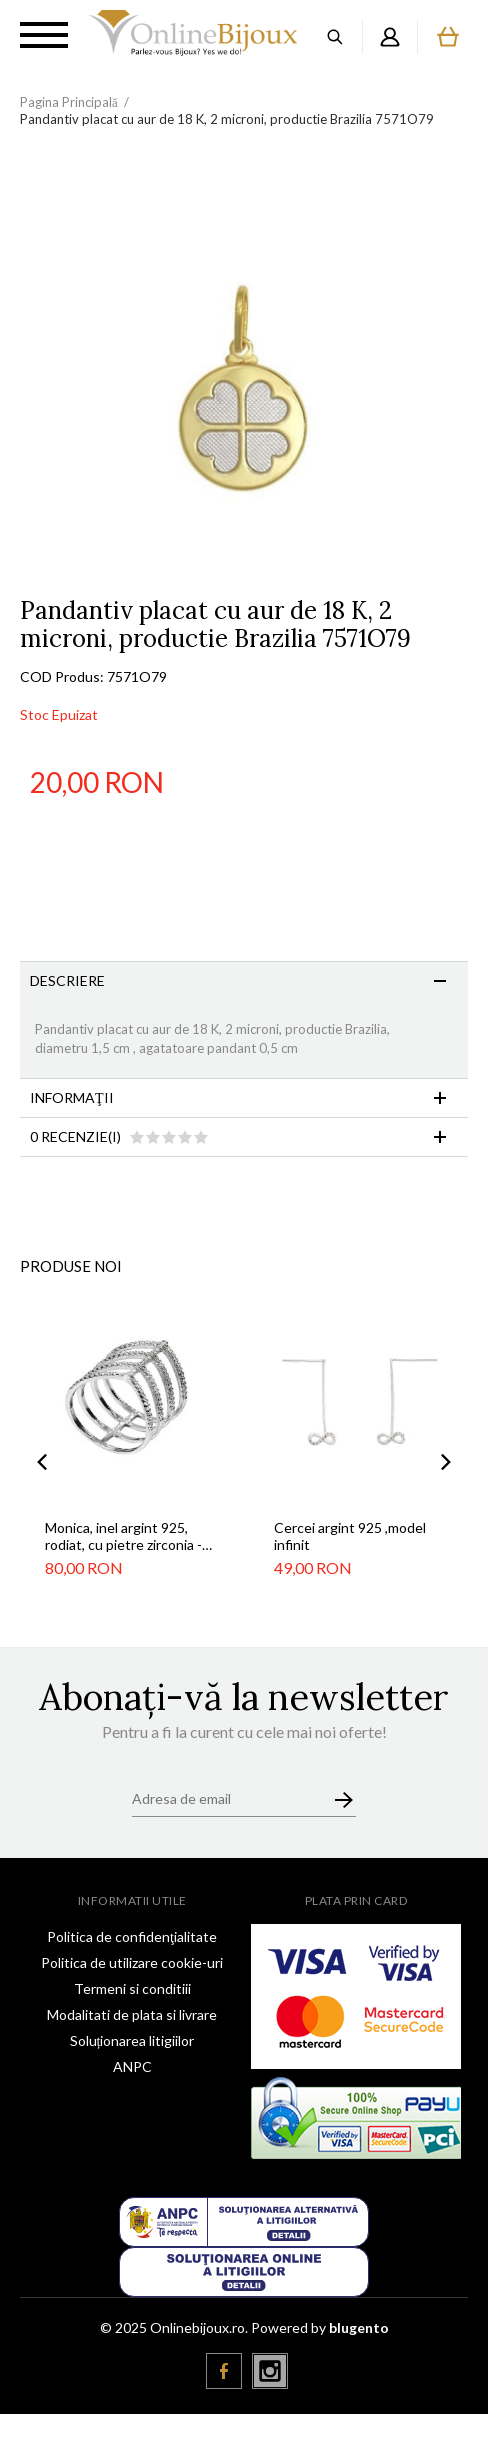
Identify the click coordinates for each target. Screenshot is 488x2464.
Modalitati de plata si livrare (132, 2014)
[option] (244, 373)
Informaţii (72, 1097)
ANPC (132, 2066)
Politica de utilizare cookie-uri (132, 1962)
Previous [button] (42, 1462)
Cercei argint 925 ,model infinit (350, 1536)
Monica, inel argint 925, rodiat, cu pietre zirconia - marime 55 (123, 1536)
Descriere (67, 980)
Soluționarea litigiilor (132, 2040)
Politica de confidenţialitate (132, 1936)
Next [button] (446, 1462)
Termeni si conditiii (132, 1988)
